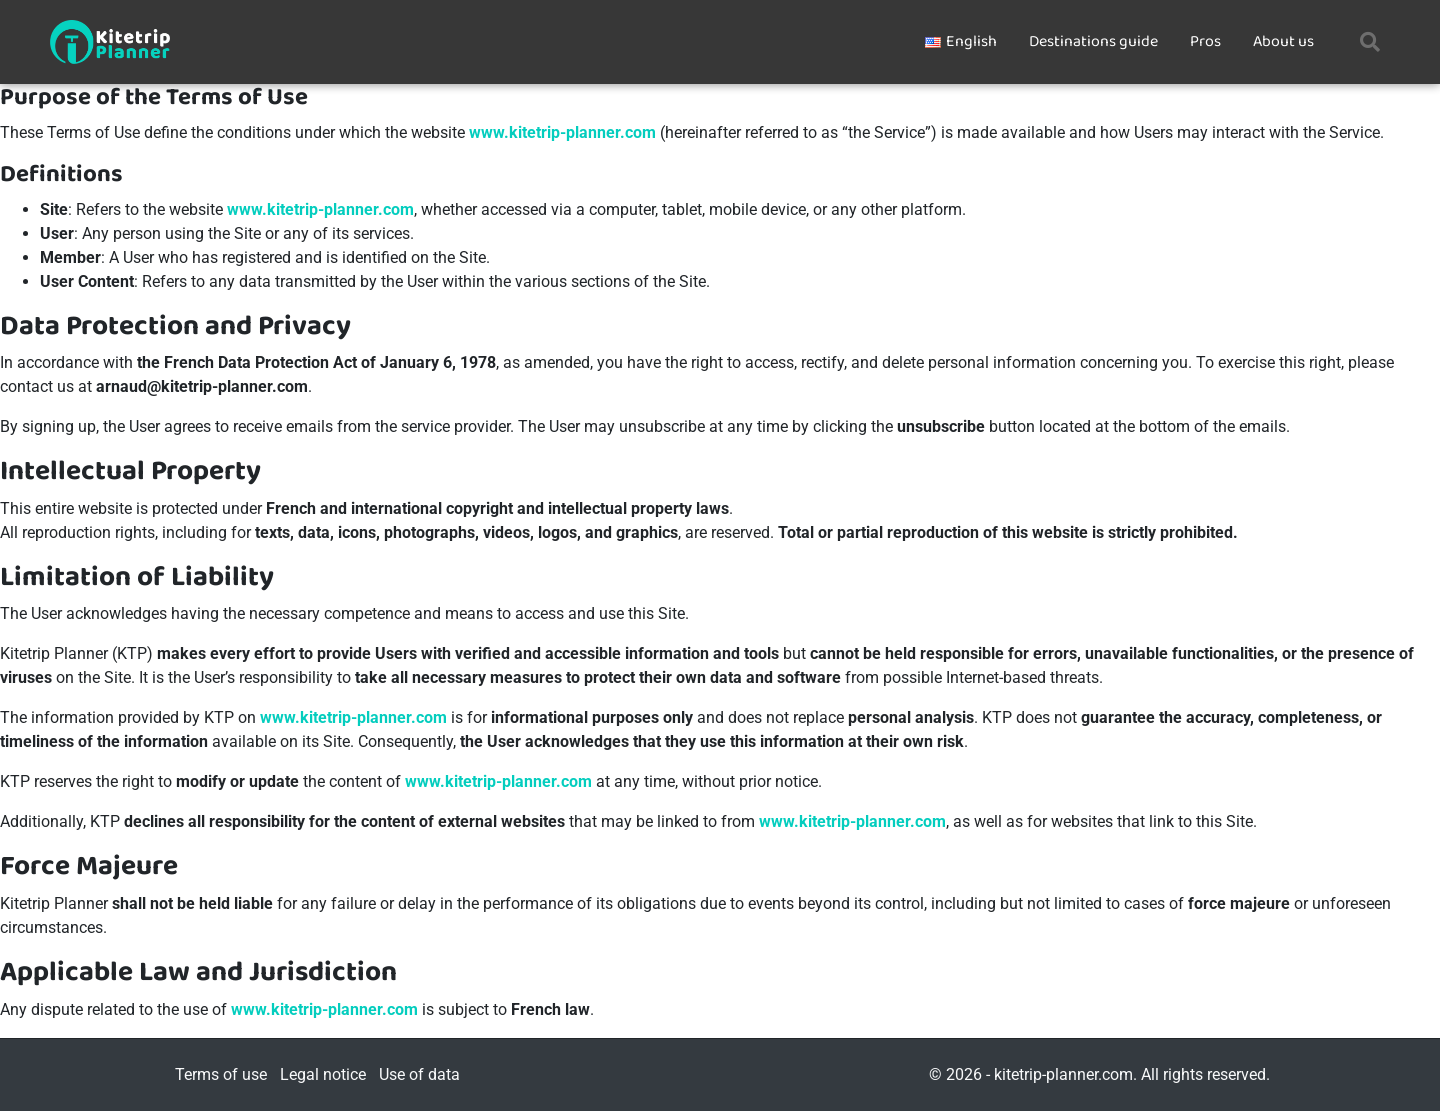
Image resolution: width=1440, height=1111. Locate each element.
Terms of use (221, 1074)
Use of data (419, 1074)
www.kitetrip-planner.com (562, 132)
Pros (1205, 41)
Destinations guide (1093, 41)
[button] (1370, 42)
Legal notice (323, 1074)
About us (1283, 41)
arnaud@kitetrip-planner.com (202, 386)
